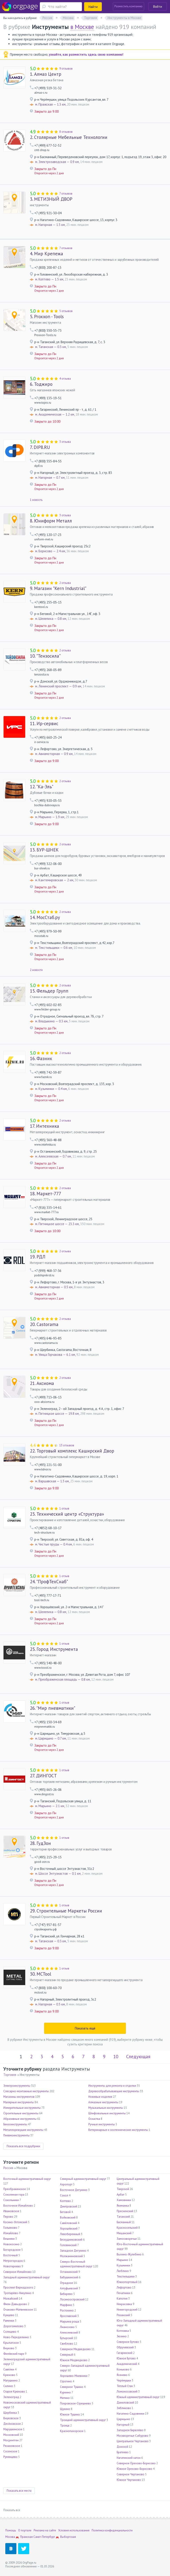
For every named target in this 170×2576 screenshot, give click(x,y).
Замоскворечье (127, 2239)
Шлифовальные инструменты (107, 2113)
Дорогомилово (13, 2326)
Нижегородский (127, 2309)
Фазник (41, 1058)
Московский (11, 2435)
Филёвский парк (13, 2354)
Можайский (10, 2298)
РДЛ (37, 1256)
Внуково (8, 2348)
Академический (127, 2364)
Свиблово (66, 2343)
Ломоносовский (127, 2391)
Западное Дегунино (73, 2251)
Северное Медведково (75, 2349)
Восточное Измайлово (18, 2205)
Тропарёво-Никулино (17, 2293)
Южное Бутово (126, 2358)
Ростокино (67, 2310)
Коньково (123, 2369)
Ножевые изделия (100, 2097)
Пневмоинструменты (16, 2135)
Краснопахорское (71, 2431)
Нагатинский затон (129, 2458)
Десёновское (12, 2424)
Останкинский (69, 2272)
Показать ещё (85, 2028)
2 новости (36, 970)
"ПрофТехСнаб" (49, 1581)
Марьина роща (69, 2321)
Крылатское (11, 2343)
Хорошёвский (68, 2228)
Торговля (9, 2075)
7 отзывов (65, 193)
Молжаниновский (71, 2256)
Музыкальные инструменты (105, 2108)
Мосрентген (11, 2440)
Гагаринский (124, 2353)
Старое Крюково (14, 2391)
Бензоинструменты (15, 2124)
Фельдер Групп (49, 991)
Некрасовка (124, 2304)
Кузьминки (123, 2265)
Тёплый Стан (125, 2386)
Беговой (65, 2212)
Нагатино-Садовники (130, 2413)
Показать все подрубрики (23, 2146)
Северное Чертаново (130, 2474)
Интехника (44, 1126)
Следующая (138, 2057)
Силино (8, 2386)
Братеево (123, 2452)
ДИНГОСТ (43, 1775)
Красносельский (127, 2228)
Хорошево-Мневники (73, 2376)
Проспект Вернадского (18, 2287)
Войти (157, 6)
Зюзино (122, 2336)
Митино (65, 2398)
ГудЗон (40, 1843)
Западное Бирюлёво (130, 2430)
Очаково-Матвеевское (18, 2309)
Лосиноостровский (72, 2299)
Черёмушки (124, 2380)
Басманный (124, 2222)
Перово (8, 2217)
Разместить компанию (128, 6)
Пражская (26, 2537)
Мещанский (124, 2233)
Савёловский (68, 2223)
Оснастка (94, 2119)
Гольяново (10, 2228)
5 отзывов (66, 311)
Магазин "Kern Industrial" (58, 588)
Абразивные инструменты (20, 2119)
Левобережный (70, 2234)
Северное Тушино (71, 2387)
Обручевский (125, 2347)
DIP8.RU (40, 447)
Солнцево (9, 2332)
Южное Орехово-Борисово (134, 2469)
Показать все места (19, 2491)
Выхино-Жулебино (129, 2254)
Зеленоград (11, 2397)
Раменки (8, 2321)
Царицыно (123, 2419)
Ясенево (122, 2375)
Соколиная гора (13, 2194)
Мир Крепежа (46, 253)
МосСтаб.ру (45, 917)
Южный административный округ (138, 2397)
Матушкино (10, 2380)
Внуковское (11, 2418)
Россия (8, 2168)
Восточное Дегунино (73, 2190)
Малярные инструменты (18, 2102)
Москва (10, 2537)
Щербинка (10, 2413)
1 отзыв (64, 1508)
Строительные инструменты (21, 2113)
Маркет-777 (45, 1193)
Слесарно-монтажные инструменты (26, 2091)
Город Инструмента (54, 1649)
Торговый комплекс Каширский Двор (72, 1451)
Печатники (123, 2293)
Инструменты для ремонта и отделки (112, 2086)
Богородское (12, 2250)
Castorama (44, 1324)
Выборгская (68, 2537)
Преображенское (14, 2189)
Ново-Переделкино (16, 2337)
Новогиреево (12, 2266)
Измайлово (10, 2233)
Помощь (10, 2530)
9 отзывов (66, 68)
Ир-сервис (44, 723)
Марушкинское (12, 2429)
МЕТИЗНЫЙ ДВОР (51, 199)
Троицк (65, 2425)
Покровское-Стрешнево (75, 2403)
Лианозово (67, 2327)
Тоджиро (41, 384)
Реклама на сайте (45, 2530)
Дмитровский (68, 2206)
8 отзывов (66, 132)
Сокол (64, 2195)
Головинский (68, 2245)
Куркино (65, 2392)
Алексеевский (69, 2332)
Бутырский (66, 2338)
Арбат (120, 2194)
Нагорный (123, 2425)
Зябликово (124, 2408)
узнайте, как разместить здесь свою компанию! (86, 54)
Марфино (66, 2305)
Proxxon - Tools (47, 316)
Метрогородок (13, 2261)
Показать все (11, 2510)
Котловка (123, 2331)
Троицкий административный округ (83, 2420)
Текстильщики (126, 2276)
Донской (122, 2447)
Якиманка (123, 2205)
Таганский (123, 2217)
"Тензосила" (45, 656)
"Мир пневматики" (52, 1708)
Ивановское (11, 2211)
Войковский (67, 2217)
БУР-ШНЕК (44, 849)
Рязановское (11, 2446)
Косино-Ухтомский (15, 2222)
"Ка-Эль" (41, 786)
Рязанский (123, 2315)
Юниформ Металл (51, 520)
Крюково (9, 2375)
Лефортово (124, 2287)
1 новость (36, 500)
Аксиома (42, 1383)
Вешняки (9, 2239)
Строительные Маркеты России (66, 1910)
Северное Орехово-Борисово (136, 2463)
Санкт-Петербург (44, 2537)
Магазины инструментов (19, 2097)
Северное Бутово (128, 2342)
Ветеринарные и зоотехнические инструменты (118, 2130)
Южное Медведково (73, 2360)
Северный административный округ (83, 2179)
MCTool (40, 1974)
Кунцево (8, 2315)
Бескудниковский (71, 2239)
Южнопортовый (127, 2282)
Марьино (122, 2260)
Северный (66, 2355)
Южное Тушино (70, 2414)
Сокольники (11, 2200)
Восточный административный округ (27, 2179)
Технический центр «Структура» (67, 1514)
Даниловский (125, 2402)
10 (115, 2057)
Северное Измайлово (17, 2272)
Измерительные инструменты (22, 2108)
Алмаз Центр (45, 74)
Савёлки (8, 2369)
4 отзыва (65, 378)
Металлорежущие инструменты (23, 2130)
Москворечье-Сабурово (132, 2436)
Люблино (123, 2271)
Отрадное (66, 2283)
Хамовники (124, 2200)
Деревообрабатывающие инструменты (113, 2091)
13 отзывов (66, 1445)
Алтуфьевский (69, 2288)
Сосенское (10, 2451)
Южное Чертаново (129, 2480)
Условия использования (73, 2530)
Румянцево (10, 2457)
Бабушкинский (69, 2277)
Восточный (10, 2255)
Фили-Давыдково (15, 2304)
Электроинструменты (16, 2086)
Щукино (65, 2409)
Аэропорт (66, 2184)
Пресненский (125, 2211)
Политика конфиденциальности (112, 2530)
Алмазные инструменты (103, 2102)
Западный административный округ (26, 2277)
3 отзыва (65, 442)
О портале (24, 2530)
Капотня (122, 2298)
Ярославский (68, 2316)
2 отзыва (65, 583)
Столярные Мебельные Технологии (68, 137)
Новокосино (11, 2244)
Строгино (66, 2381)
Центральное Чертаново (133, 2441)
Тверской (123, 2189)
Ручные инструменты (101, 2124)
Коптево (65, 2201)
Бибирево (66, 2294)
